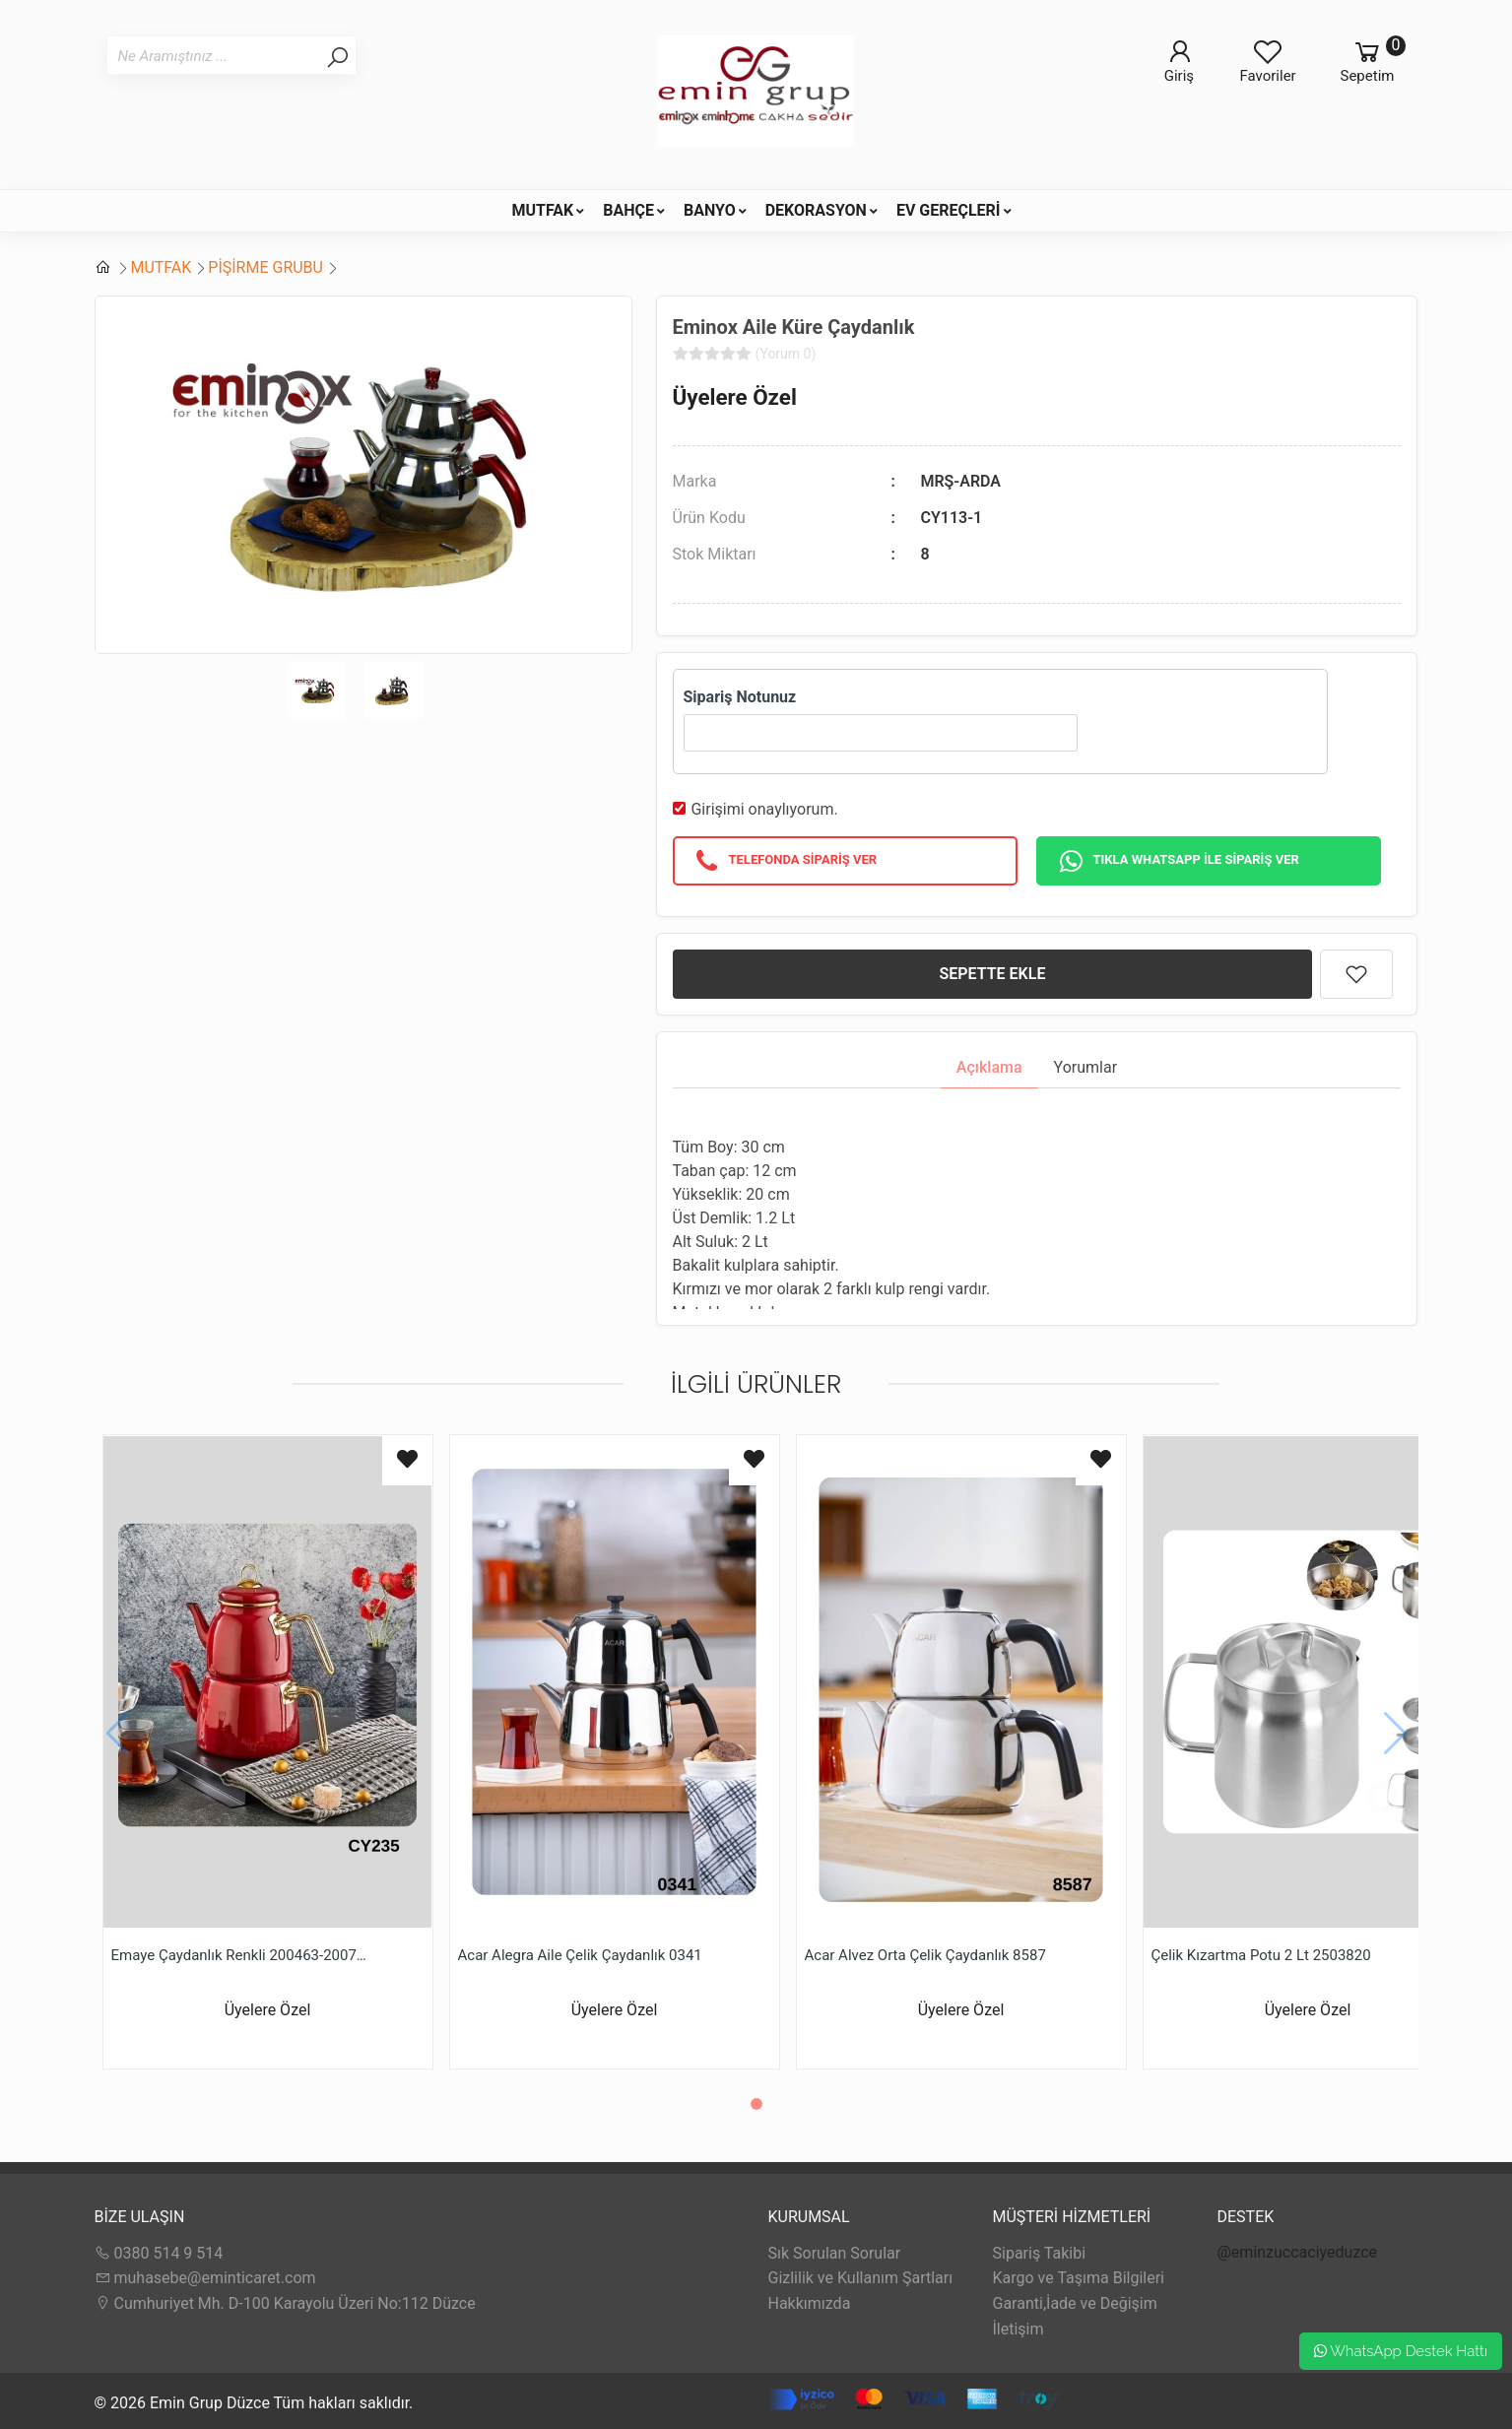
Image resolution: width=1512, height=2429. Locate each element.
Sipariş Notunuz (740, 697)
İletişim (1018, 2329)
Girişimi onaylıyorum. (763, 809)
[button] (756, 2104)
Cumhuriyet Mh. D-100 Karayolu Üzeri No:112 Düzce (285, 2303)
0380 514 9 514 (159, 2253)
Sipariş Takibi (1039, 2253)
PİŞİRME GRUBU (265, 267)
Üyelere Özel (735, 397)
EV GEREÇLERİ (948, 210)
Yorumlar (1086, 1067)
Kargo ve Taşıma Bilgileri (1078, 2277)
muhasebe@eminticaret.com (205, 2277)
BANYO (710, 210)
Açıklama (989, 1067)
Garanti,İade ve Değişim (1075, 2303)
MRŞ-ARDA (960, 481)
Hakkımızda (809, 2303)
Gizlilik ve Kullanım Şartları (860, 2277)
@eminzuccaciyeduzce (1297, 2252)
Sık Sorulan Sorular (834, 2253)
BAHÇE (628, 210)
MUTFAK (542, 210)
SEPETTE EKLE (993, 973)
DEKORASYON (816, 210)
